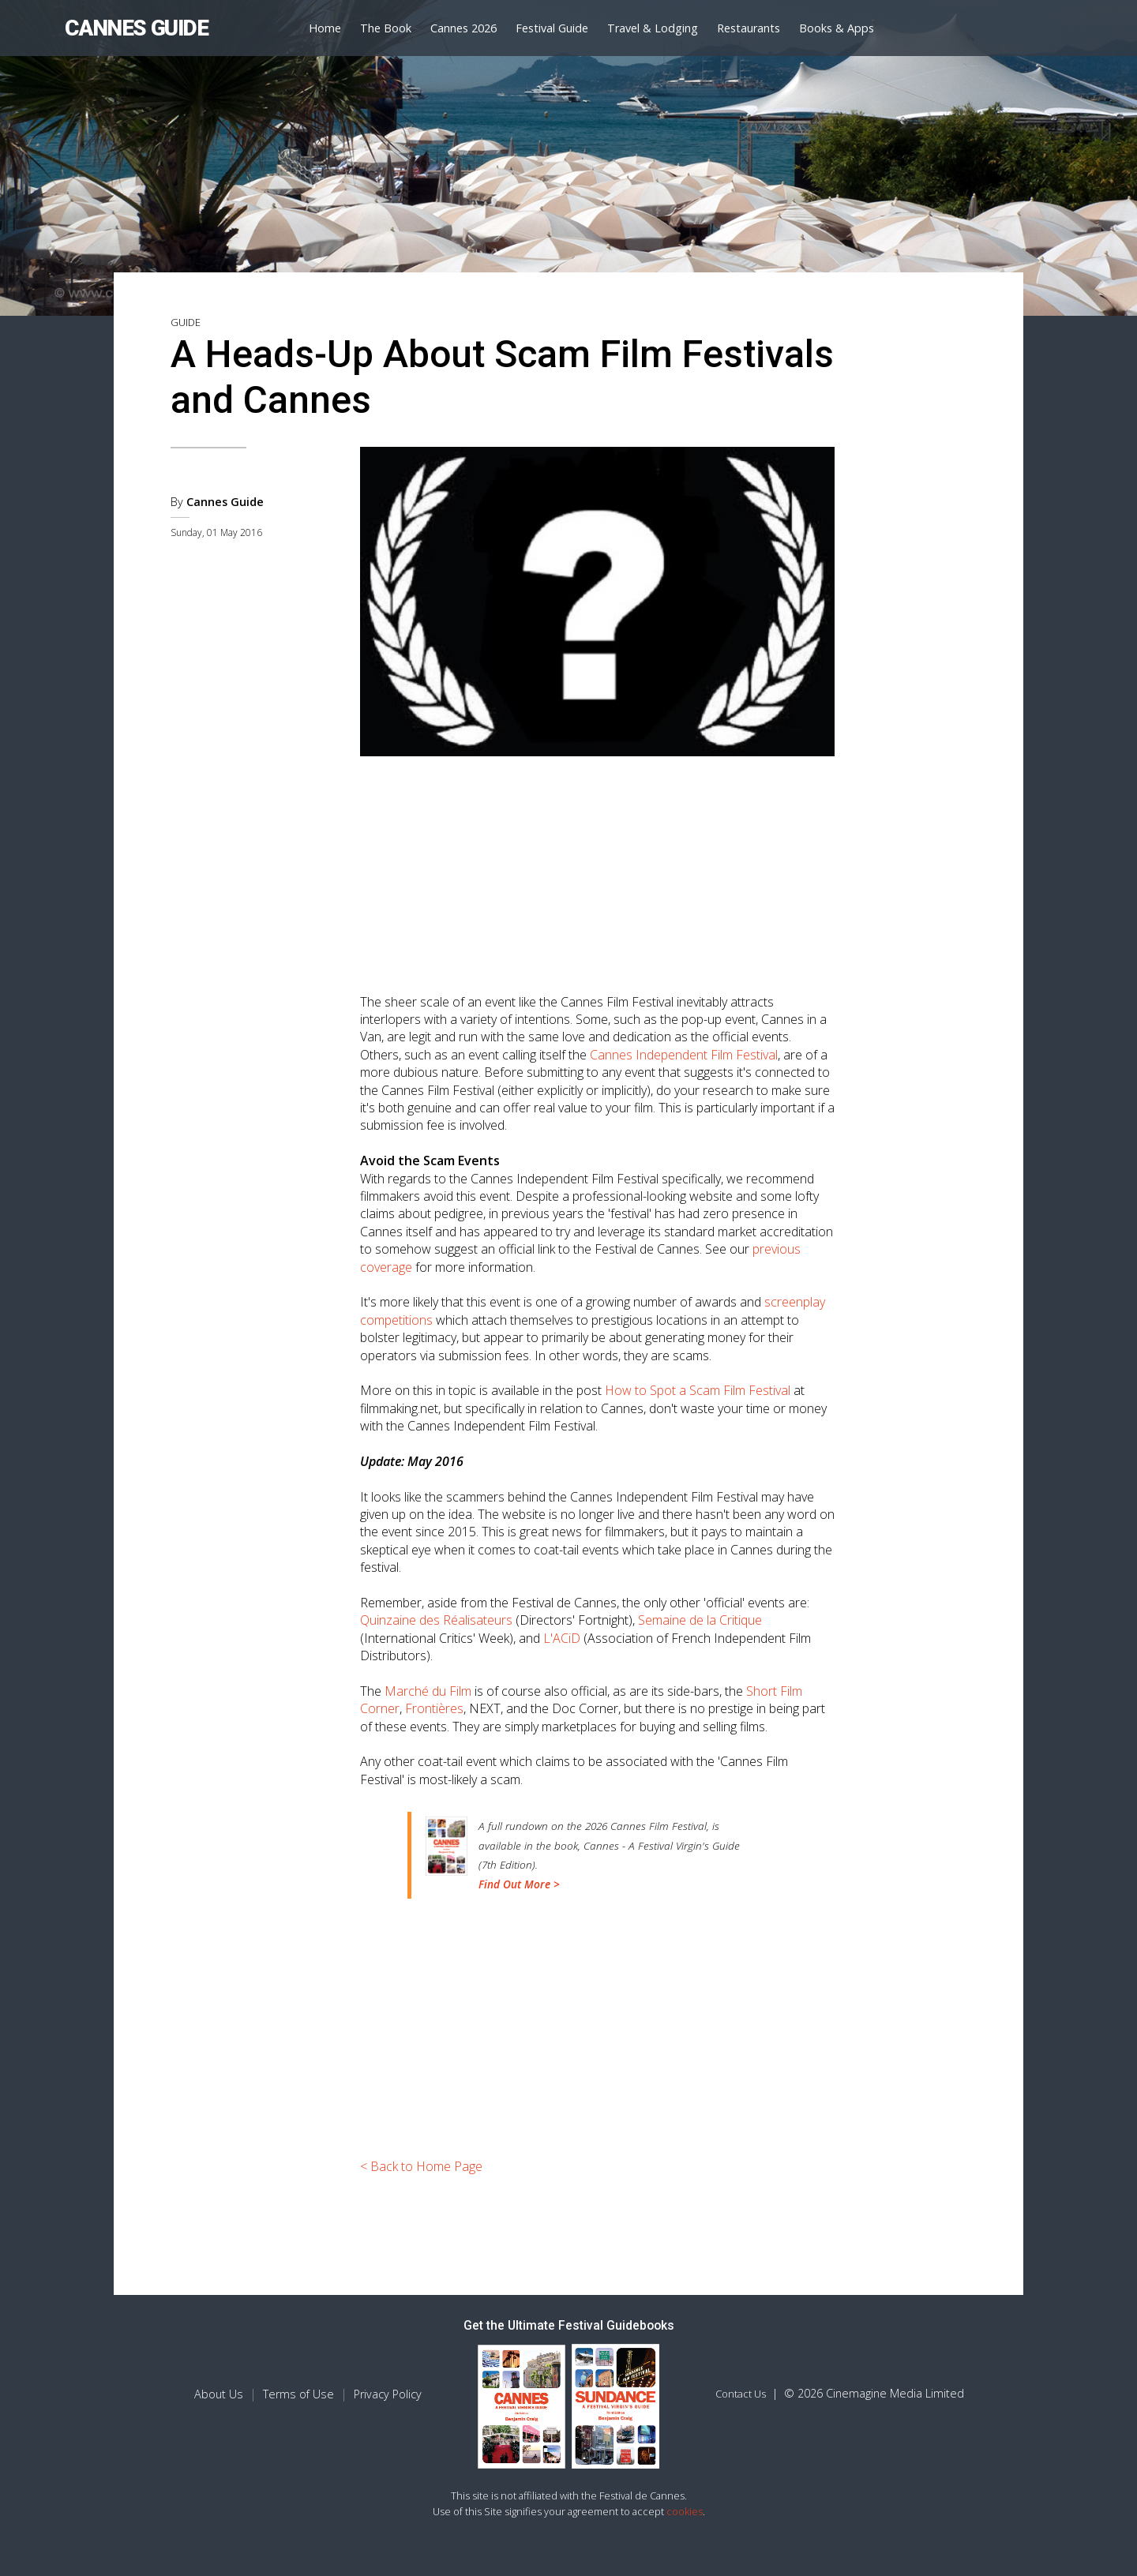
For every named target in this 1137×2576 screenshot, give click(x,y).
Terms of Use (298, 2394)
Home (325, 28)
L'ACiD (561, 1638)
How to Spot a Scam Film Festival (697, 1390)
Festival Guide (552, 28)
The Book (385, 28)
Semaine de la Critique (700, 1620)
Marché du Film (428, 1691)
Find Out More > (519, 1884)
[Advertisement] (597, 868)
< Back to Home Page (421, 2166)
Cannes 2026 (463, 28)
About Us (218, 2394)
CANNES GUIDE (136, 28)
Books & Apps (836, 28)
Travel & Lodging (652, 28)
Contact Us (740, 2394)
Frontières (434, 1708)
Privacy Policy (388, 2394)
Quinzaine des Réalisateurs (436, 1620)
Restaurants (748, 28)
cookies (684, 2511)
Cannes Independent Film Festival (684, 1054)
